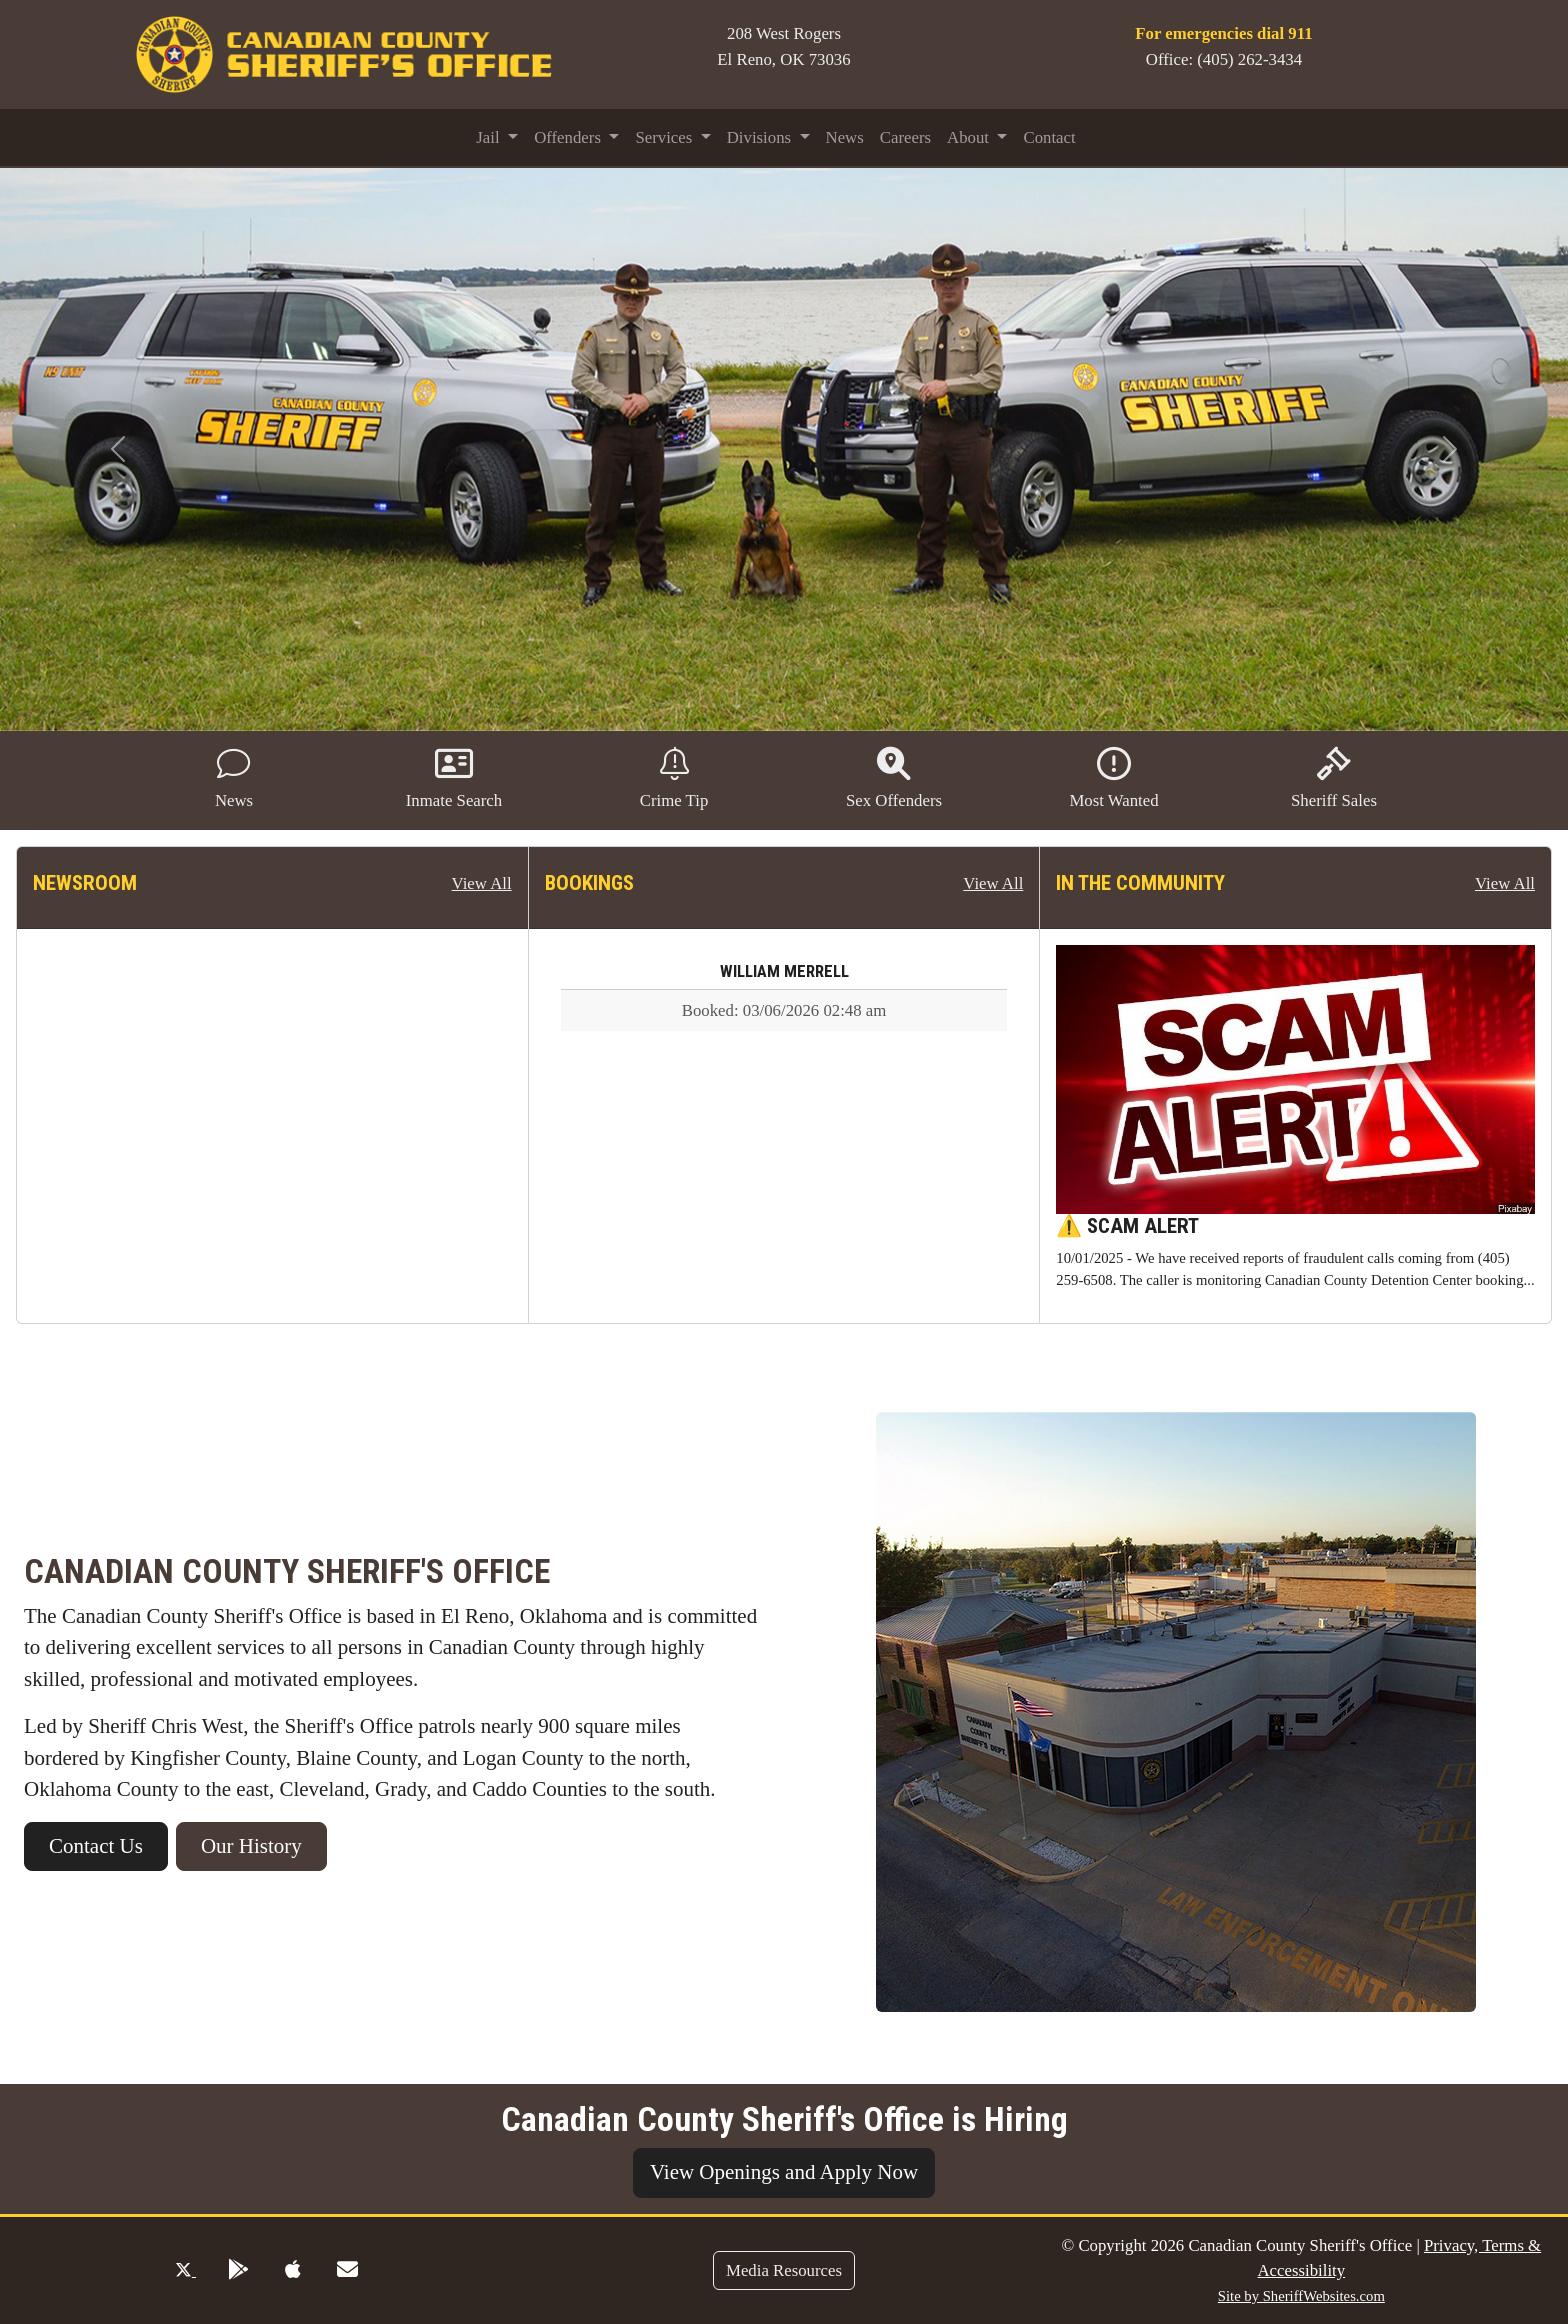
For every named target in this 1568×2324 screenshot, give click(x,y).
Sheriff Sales (1334, 779)
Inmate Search (454, 779)
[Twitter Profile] (185, 2270)
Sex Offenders (894, 779)
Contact (1049, 137)
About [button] (970, 137)
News (845, 137)
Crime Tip (674, 779)
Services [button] (665, 137)
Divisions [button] (761, 137)
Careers (905, 137)
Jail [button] (490, 137)
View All (482, 883)
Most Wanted (1113, 779)
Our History (251, 1846)
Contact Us (96, 1846)
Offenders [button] (569, 137)
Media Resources (784, 2270)
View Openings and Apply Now (784, 2172)
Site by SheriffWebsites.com (1301, 2296)
